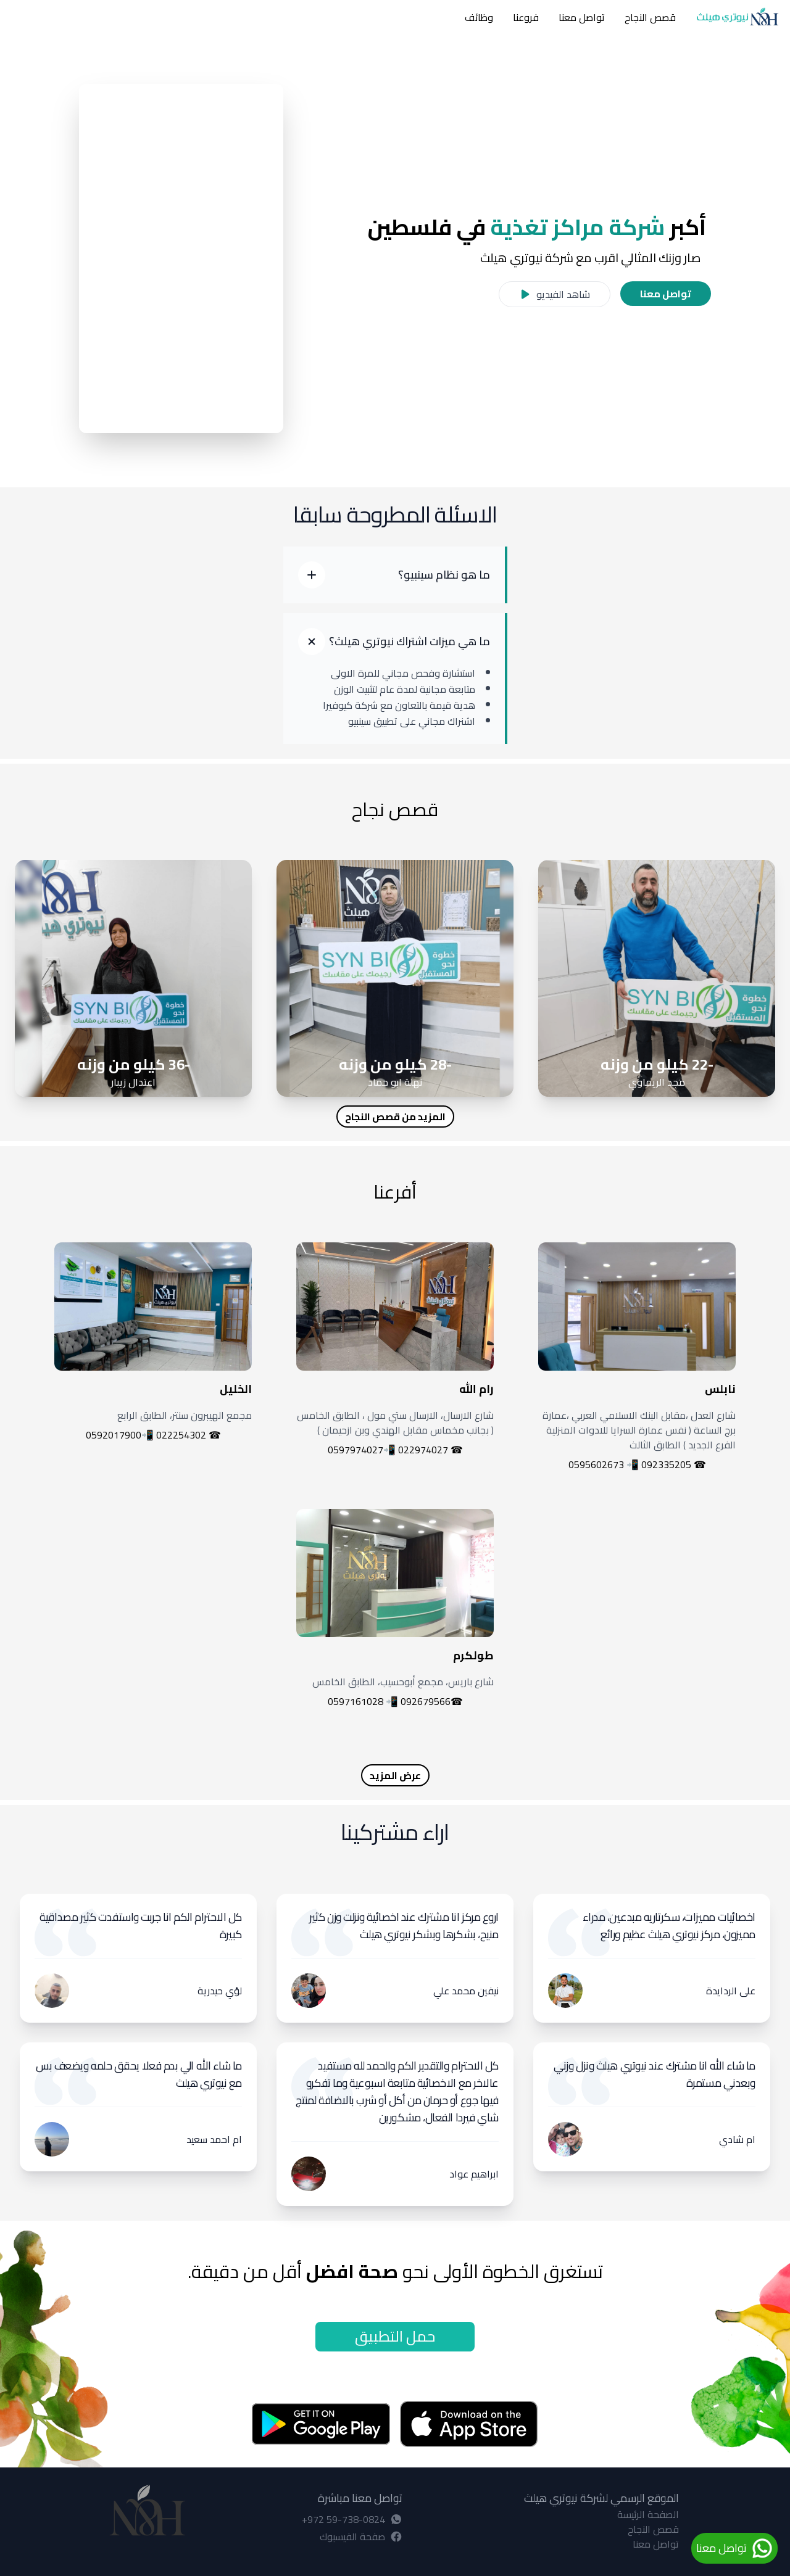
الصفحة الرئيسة (648, 2514)
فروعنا (526, 17)
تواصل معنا (582, 17)
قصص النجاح (650, 17)
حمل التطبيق (395, 2336)
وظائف (479, 17)
